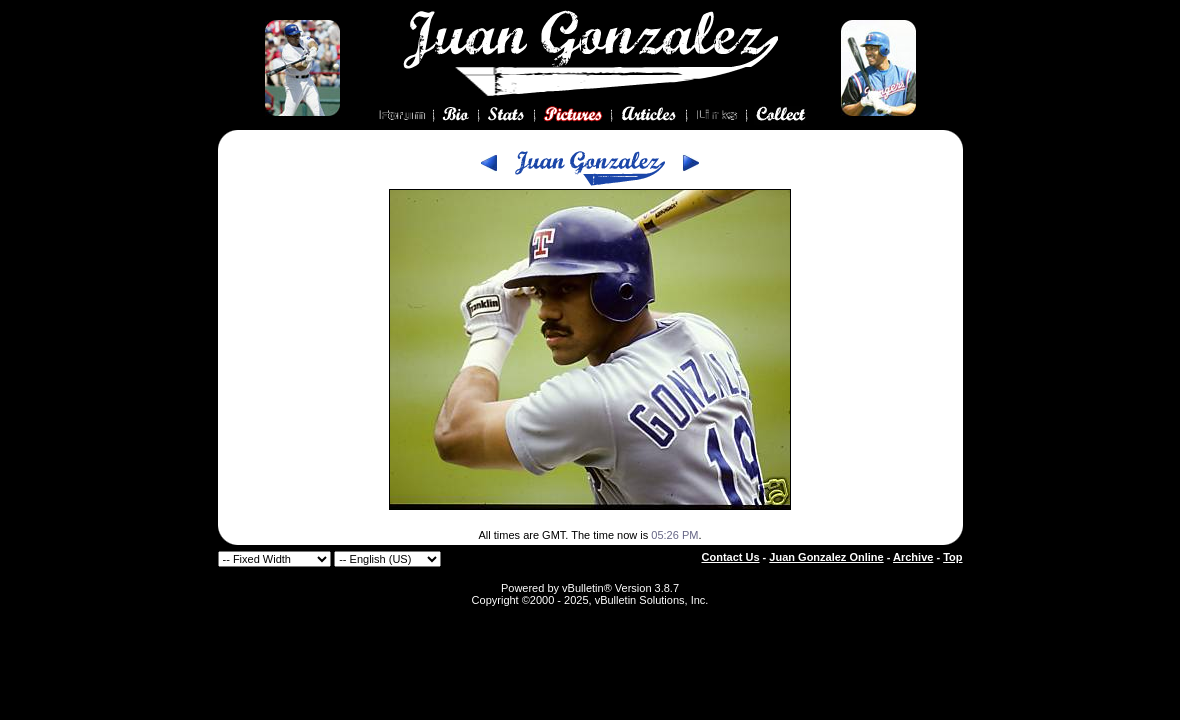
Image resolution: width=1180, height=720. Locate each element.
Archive (913, 557)
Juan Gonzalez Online (826, 557)
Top (952, 557)
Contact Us (731, 557)
